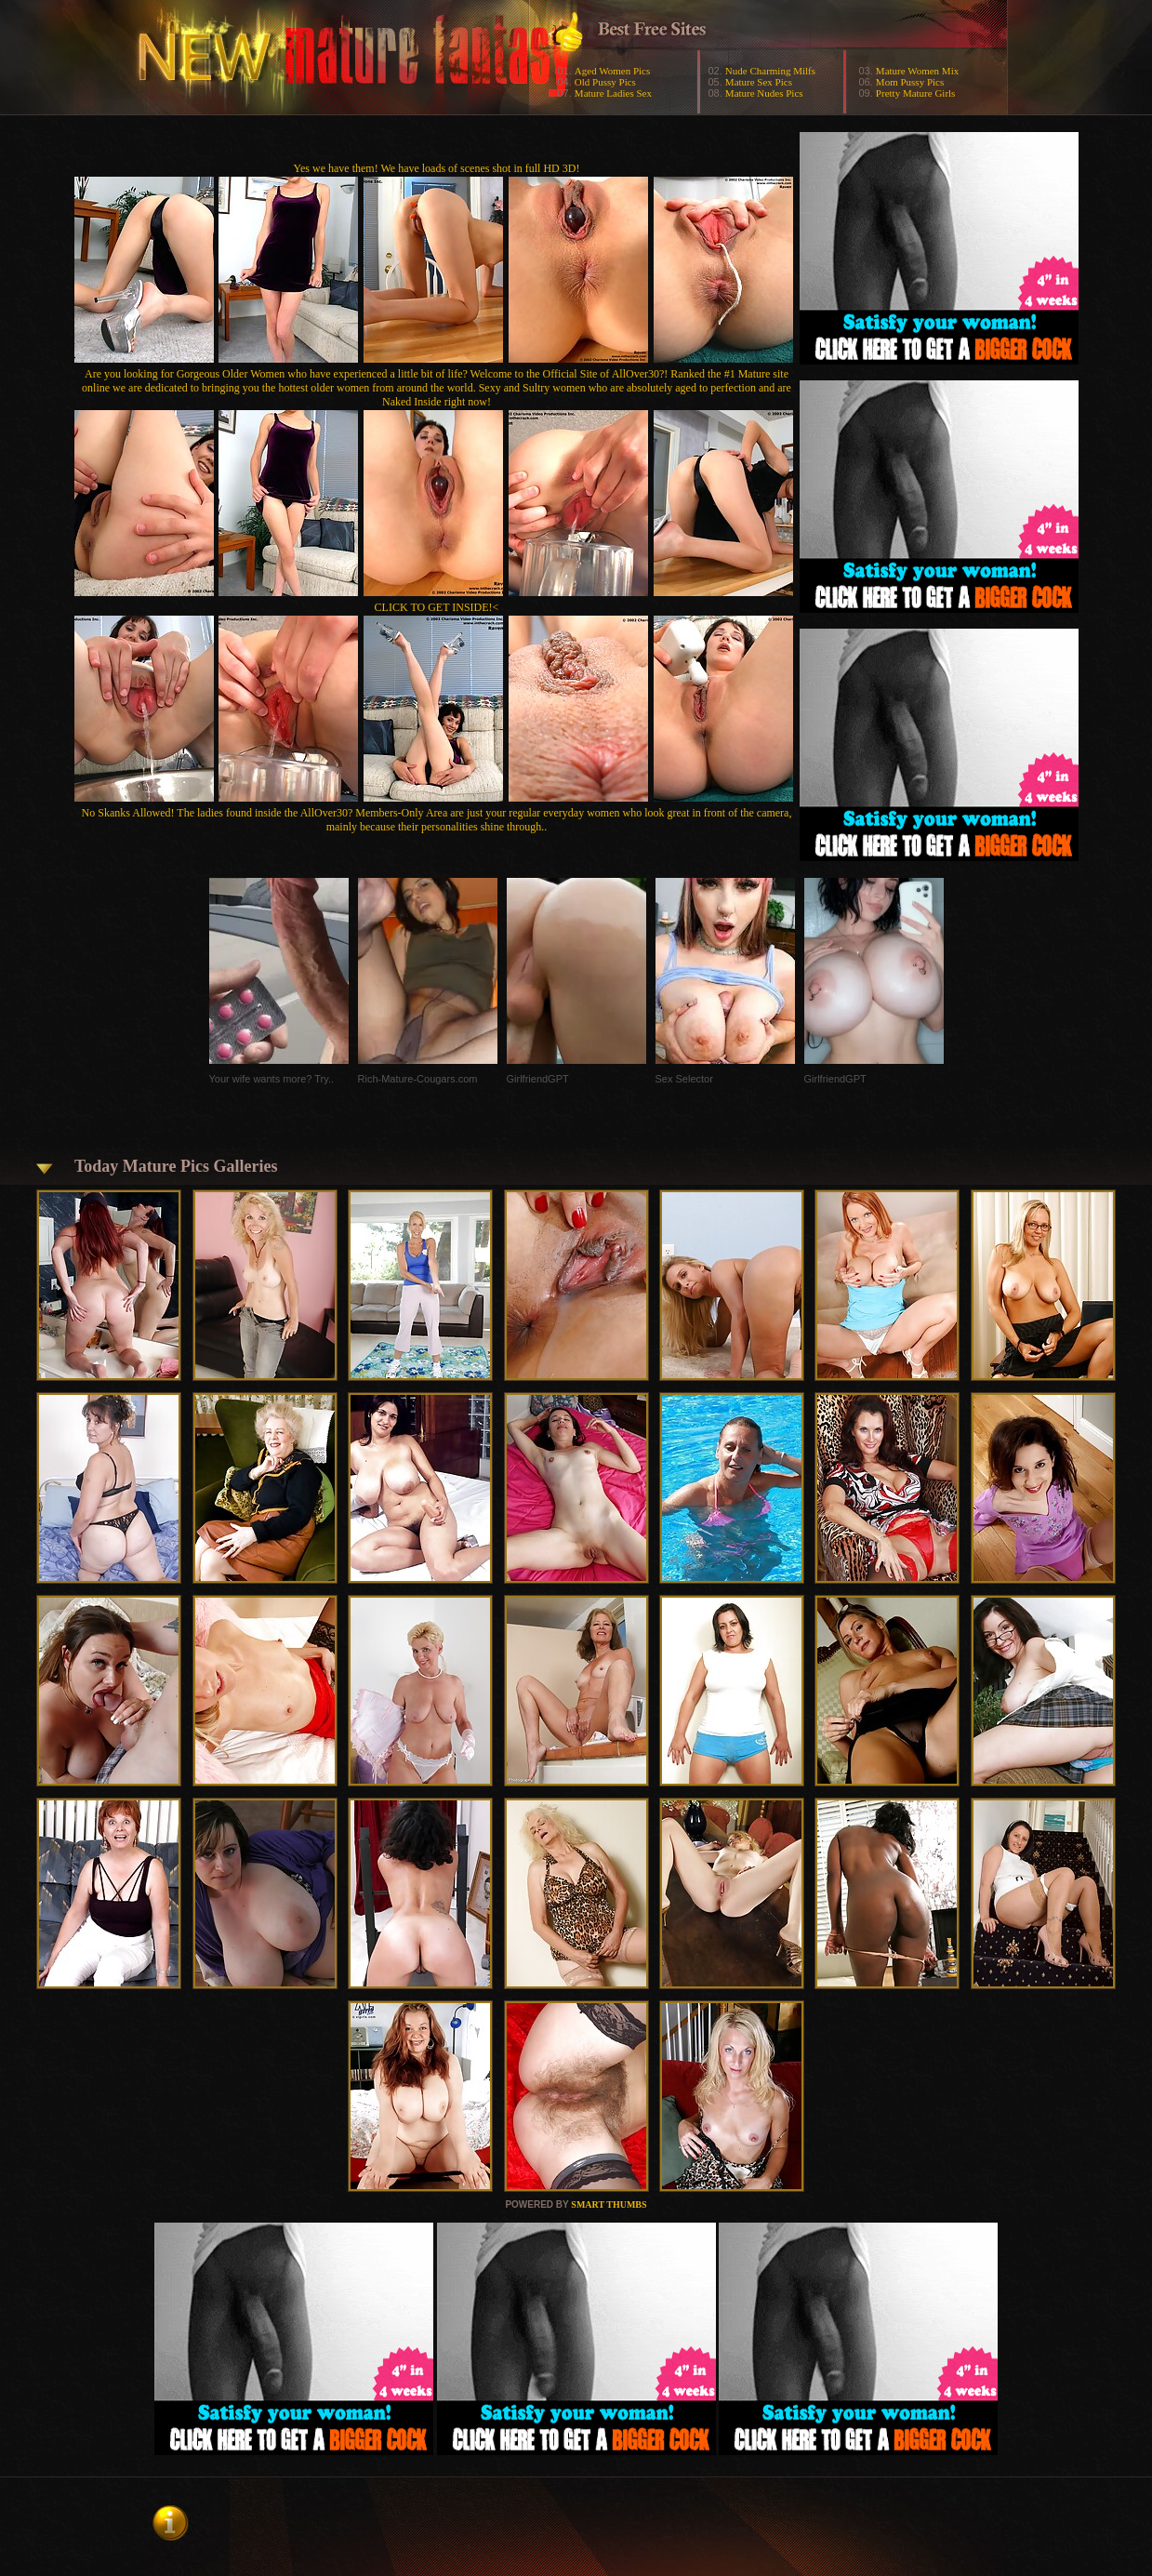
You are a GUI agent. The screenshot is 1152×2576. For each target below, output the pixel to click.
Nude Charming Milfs (770, 70)
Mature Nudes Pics (764, 93)
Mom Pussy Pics (910, 81)
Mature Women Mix (917, 70)
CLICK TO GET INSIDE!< (437, 607)
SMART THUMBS (608, 2204)
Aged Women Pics (612, 70)
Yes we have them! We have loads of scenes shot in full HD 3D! (437, 168)
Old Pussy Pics (605, 81)
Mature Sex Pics (758, 81)
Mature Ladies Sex (613, 93)
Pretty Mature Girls (916, 93)
